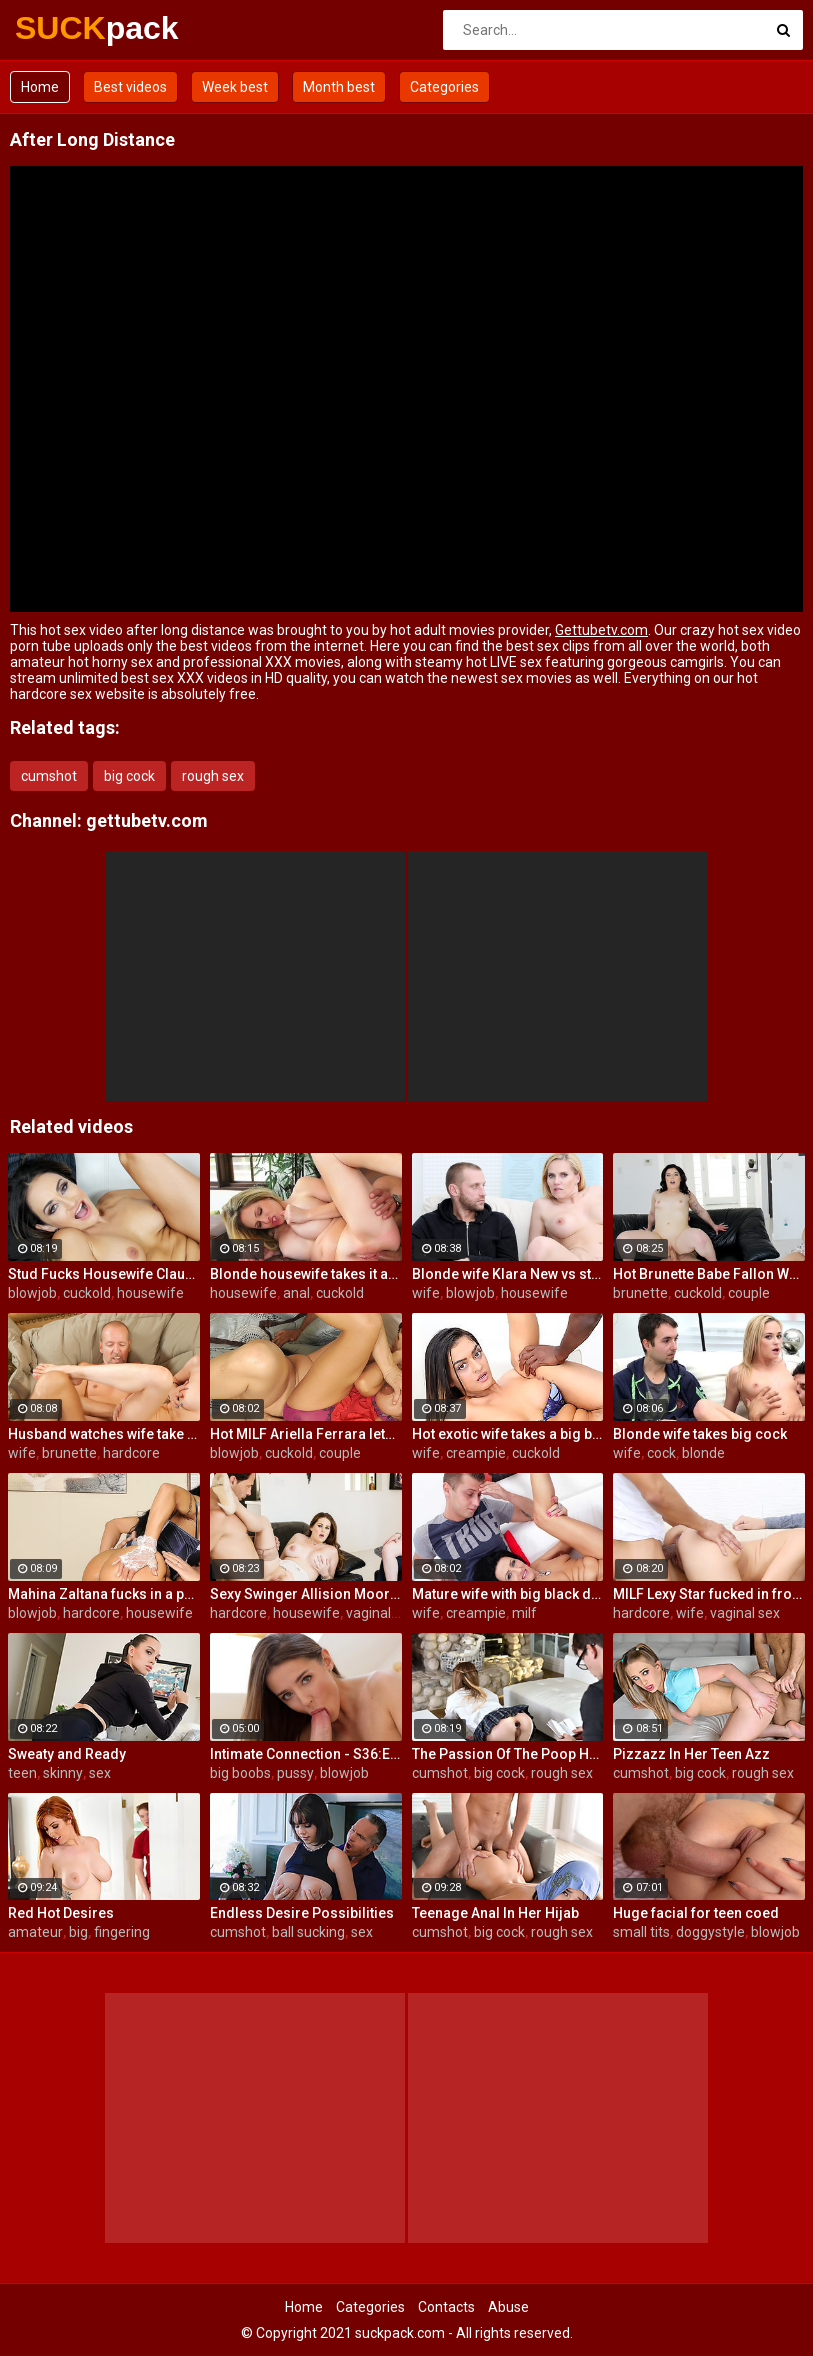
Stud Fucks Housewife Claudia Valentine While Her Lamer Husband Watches (104, 1274)
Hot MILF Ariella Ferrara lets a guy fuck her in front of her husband (306, 1434)
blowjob (32, 1293)
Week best (235, 87)
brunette (640, 1293)
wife (426, 1293)
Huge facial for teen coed (696, 1913)
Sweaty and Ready (67, 1754)
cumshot (49, 776)
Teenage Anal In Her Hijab (495, 1913)
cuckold (87, 1293)
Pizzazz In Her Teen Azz (691, 1754)
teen (22, 1773)
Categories (444, 87)
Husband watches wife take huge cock (104, 1434)
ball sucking (308, 1932)
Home (40, 87)
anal (296, 1293)
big (78, 1932)
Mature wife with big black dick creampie (508, 1594)
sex (100, 1773)
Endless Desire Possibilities (302, 1913)
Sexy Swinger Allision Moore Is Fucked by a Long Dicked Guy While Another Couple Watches (306, 1594)
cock (661, 1453)
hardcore (131, 1453)
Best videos (130, 87)
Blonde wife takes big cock (700, 1434)
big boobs (240, 1773)
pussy (295, 1773)
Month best (339, 87)
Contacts (446, 2307)
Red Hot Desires (61, 1913)
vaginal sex (381, 1613)
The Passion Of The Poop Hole (508, 1754)
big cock (129, 776)
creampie (476, 1453)
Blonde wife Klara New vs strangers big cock (508, 1274)
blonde (703, 1453)
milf (524, 1613)
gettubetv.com (147, 820)
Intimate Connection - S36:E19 (306, 1754)
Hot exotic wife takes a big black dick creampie (508, 1434)
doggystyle (710, 1932)
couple (749, 1293)
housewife (150, 1293)
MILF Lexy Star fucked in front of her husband (709, 1594)
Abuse (508, 2307)
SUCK (67, 28)
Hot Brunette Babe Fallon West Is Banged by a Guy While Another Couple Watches (709, 1274)
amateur (35, 1932)
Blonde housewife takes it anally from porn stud (306, 1274)
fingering (122, 1932)
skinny (63, 1773)
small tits (641, 1932)
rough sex (213, 776)
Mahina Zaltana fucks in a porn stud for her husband (104, 1594)
